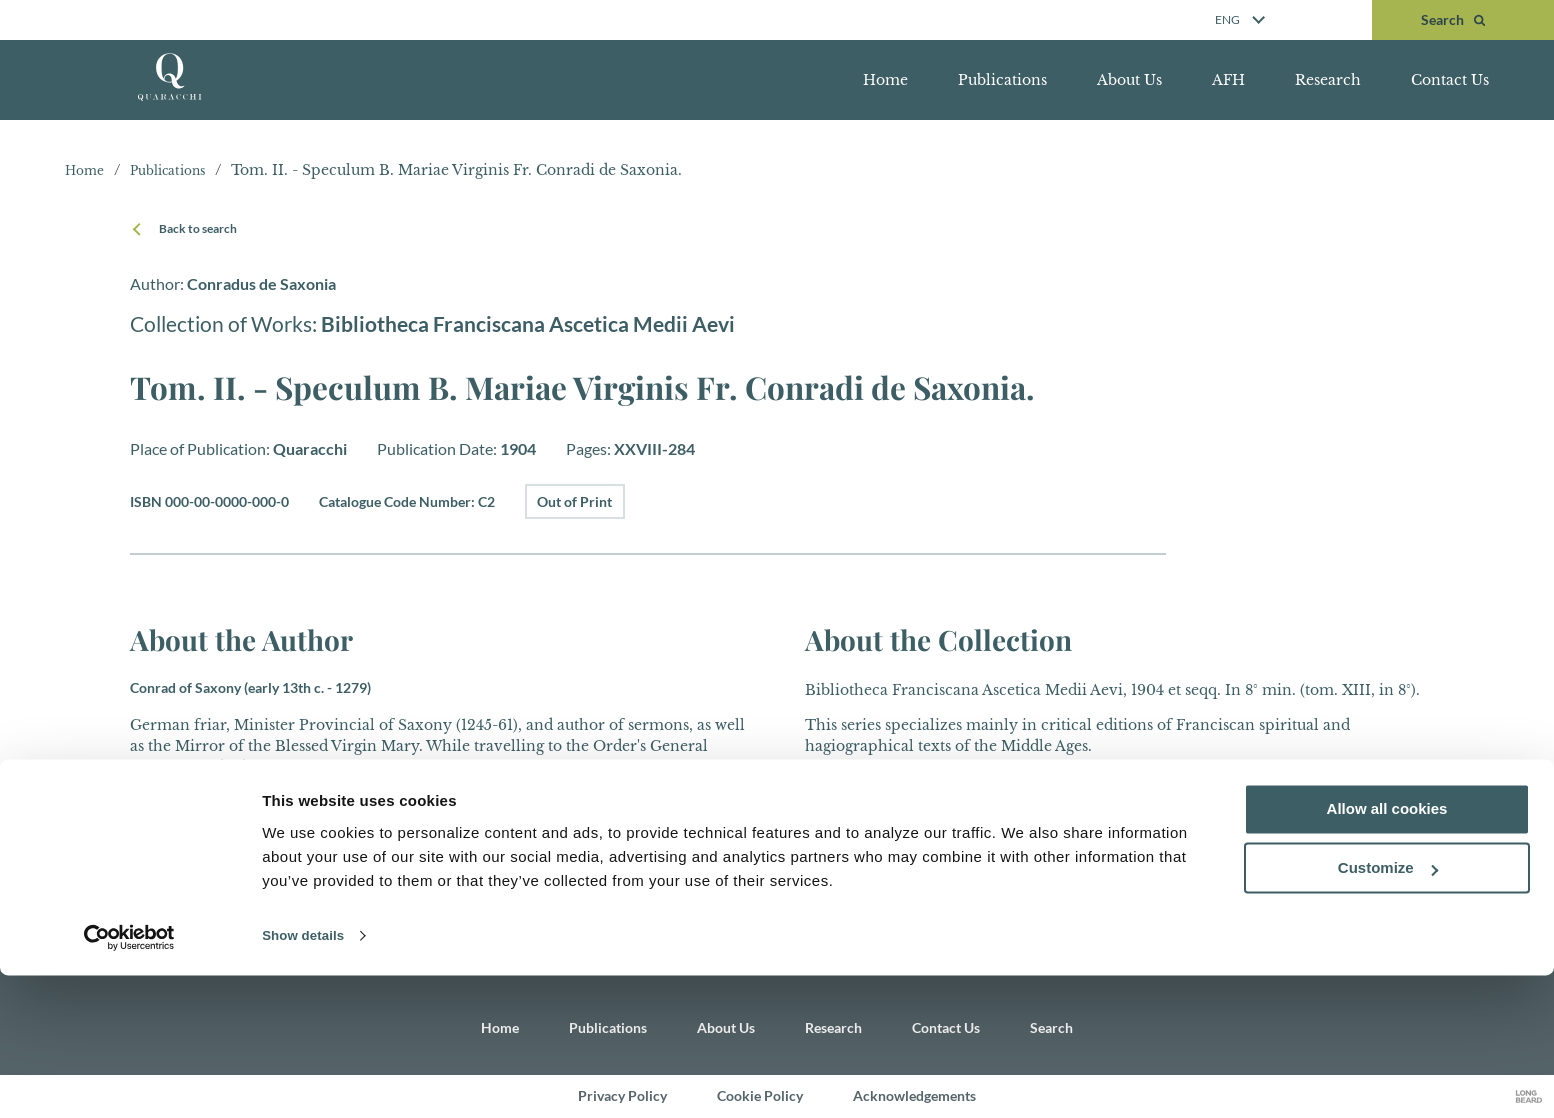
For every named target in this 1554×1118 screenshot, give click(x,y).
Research (1328, 80)
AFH (1228, 80)
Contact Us (1450, 80)
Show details (308, 1078)
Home (885, 80)
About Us (1129, 80)
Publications (1002, 80)
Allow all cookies (1387, 952)
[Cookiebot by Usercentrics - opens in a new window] (129, 1079)
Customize (1388, 1011)
